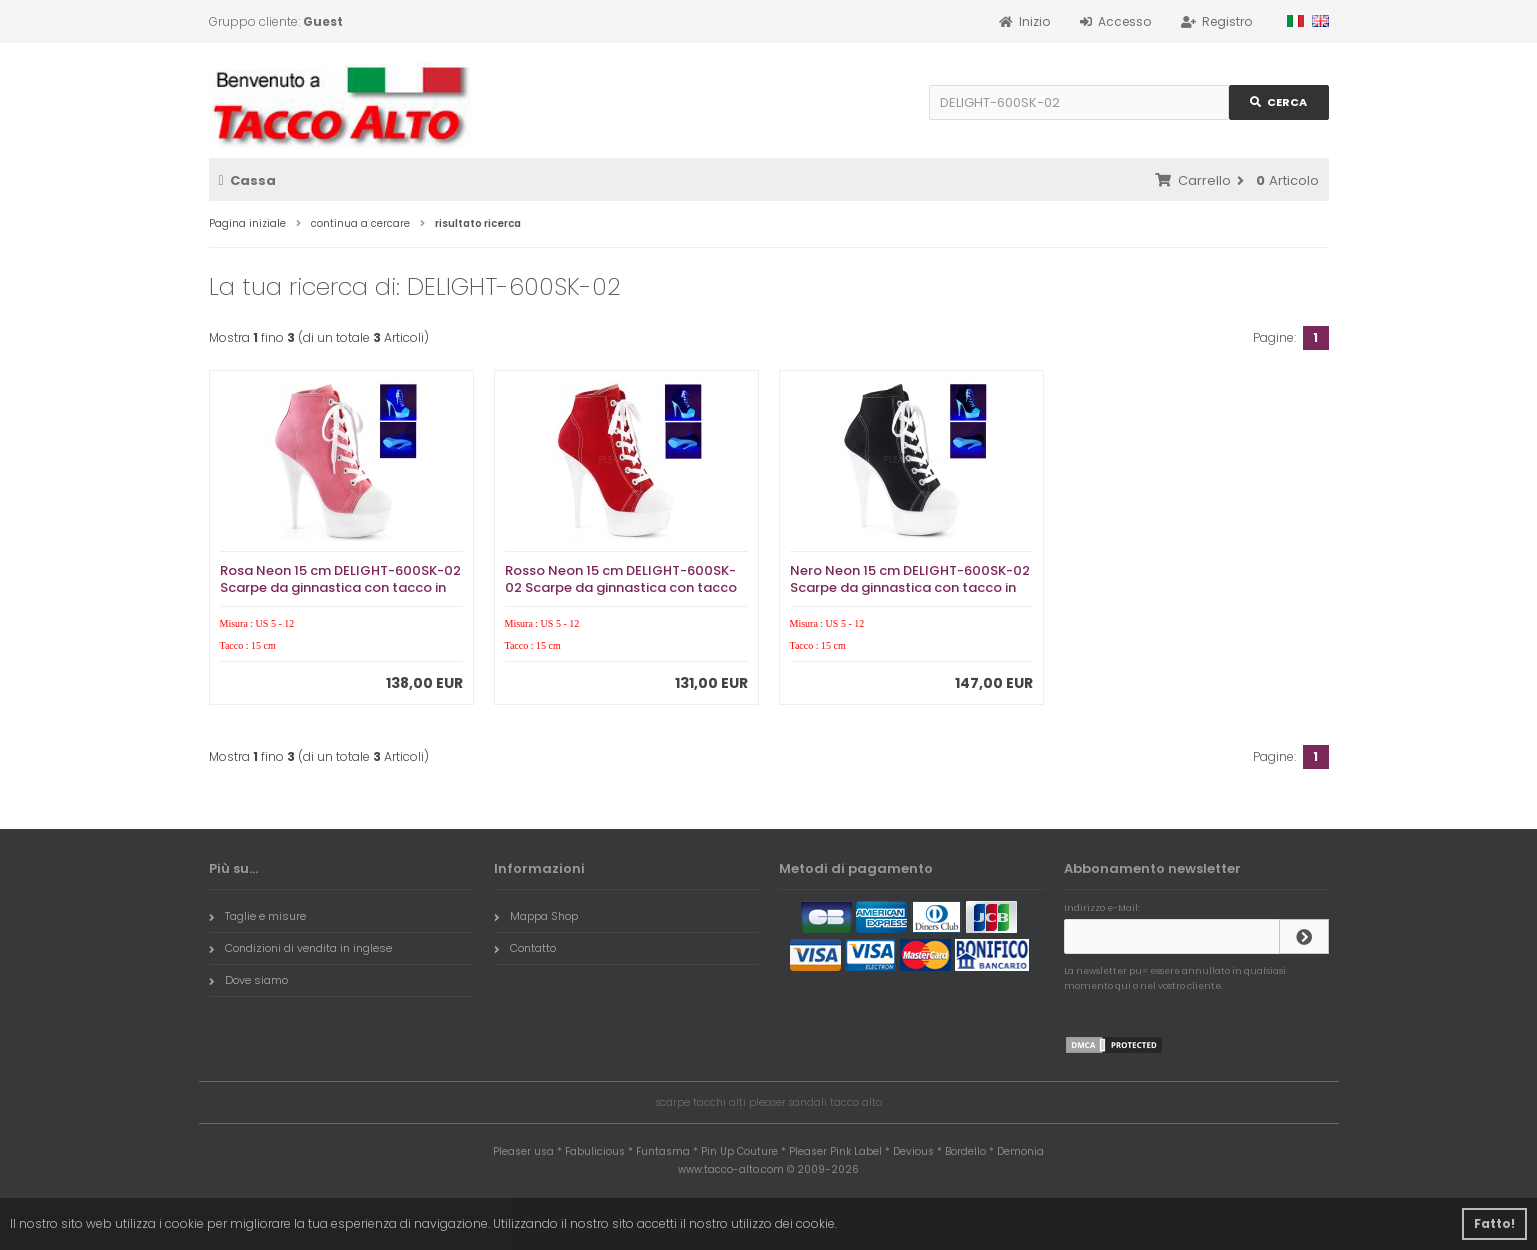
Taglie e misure (257, 916)
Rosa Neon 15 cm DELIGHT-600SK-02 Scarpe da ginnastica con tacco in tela (340, 587)
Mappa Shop (536, 916)
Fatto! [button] (1494, 1223)
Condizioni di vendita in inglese (300, 948)
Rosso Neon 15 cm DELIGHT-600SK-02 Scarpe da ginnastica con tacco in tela (621, 587)
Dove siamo (248, 980)
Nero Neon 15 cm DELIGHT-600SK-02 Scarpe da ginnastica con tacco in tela (910, 587)
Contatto (525, 948)
